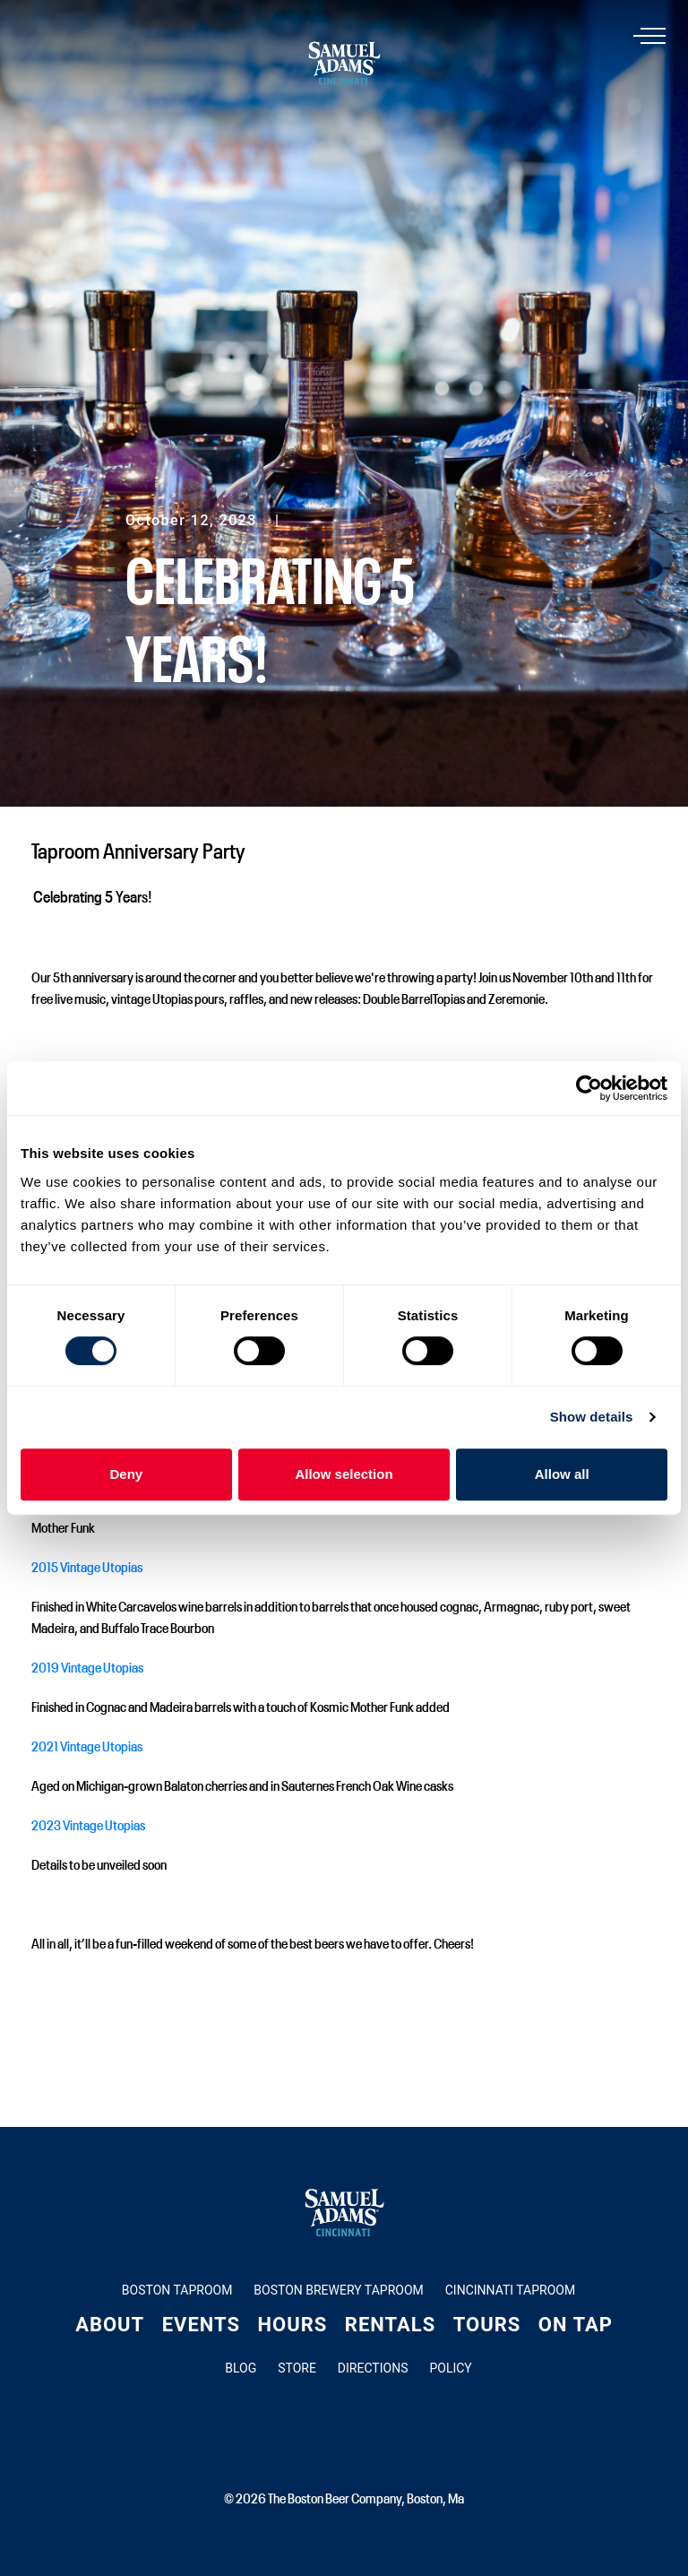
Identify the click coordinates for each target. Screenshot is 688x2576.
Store (297, 2368)
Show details (591, 1416)
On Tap (575, 2324)
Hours (293, 2324)
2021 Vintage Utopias (86, 1745)
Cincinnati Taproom (510, 2290)
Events (201, 2324)
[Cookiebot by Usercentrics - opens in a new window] (589, 1088)
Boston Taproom (177, 2290)
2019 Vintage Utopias (87, 1666)
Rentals (390, 2324)
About (109, 2324)
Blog (240, 2368)
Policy (450, 2368)
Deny (125, 1474)
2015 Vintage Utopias (86, 1566)
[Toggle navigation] (653, 37)
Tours (487, 2324)
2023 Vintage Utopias (88, 1824)
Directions (373, 2368)
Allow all (562, 1474)
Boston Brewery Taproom (338, 2290)
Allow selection (343, 1474)
